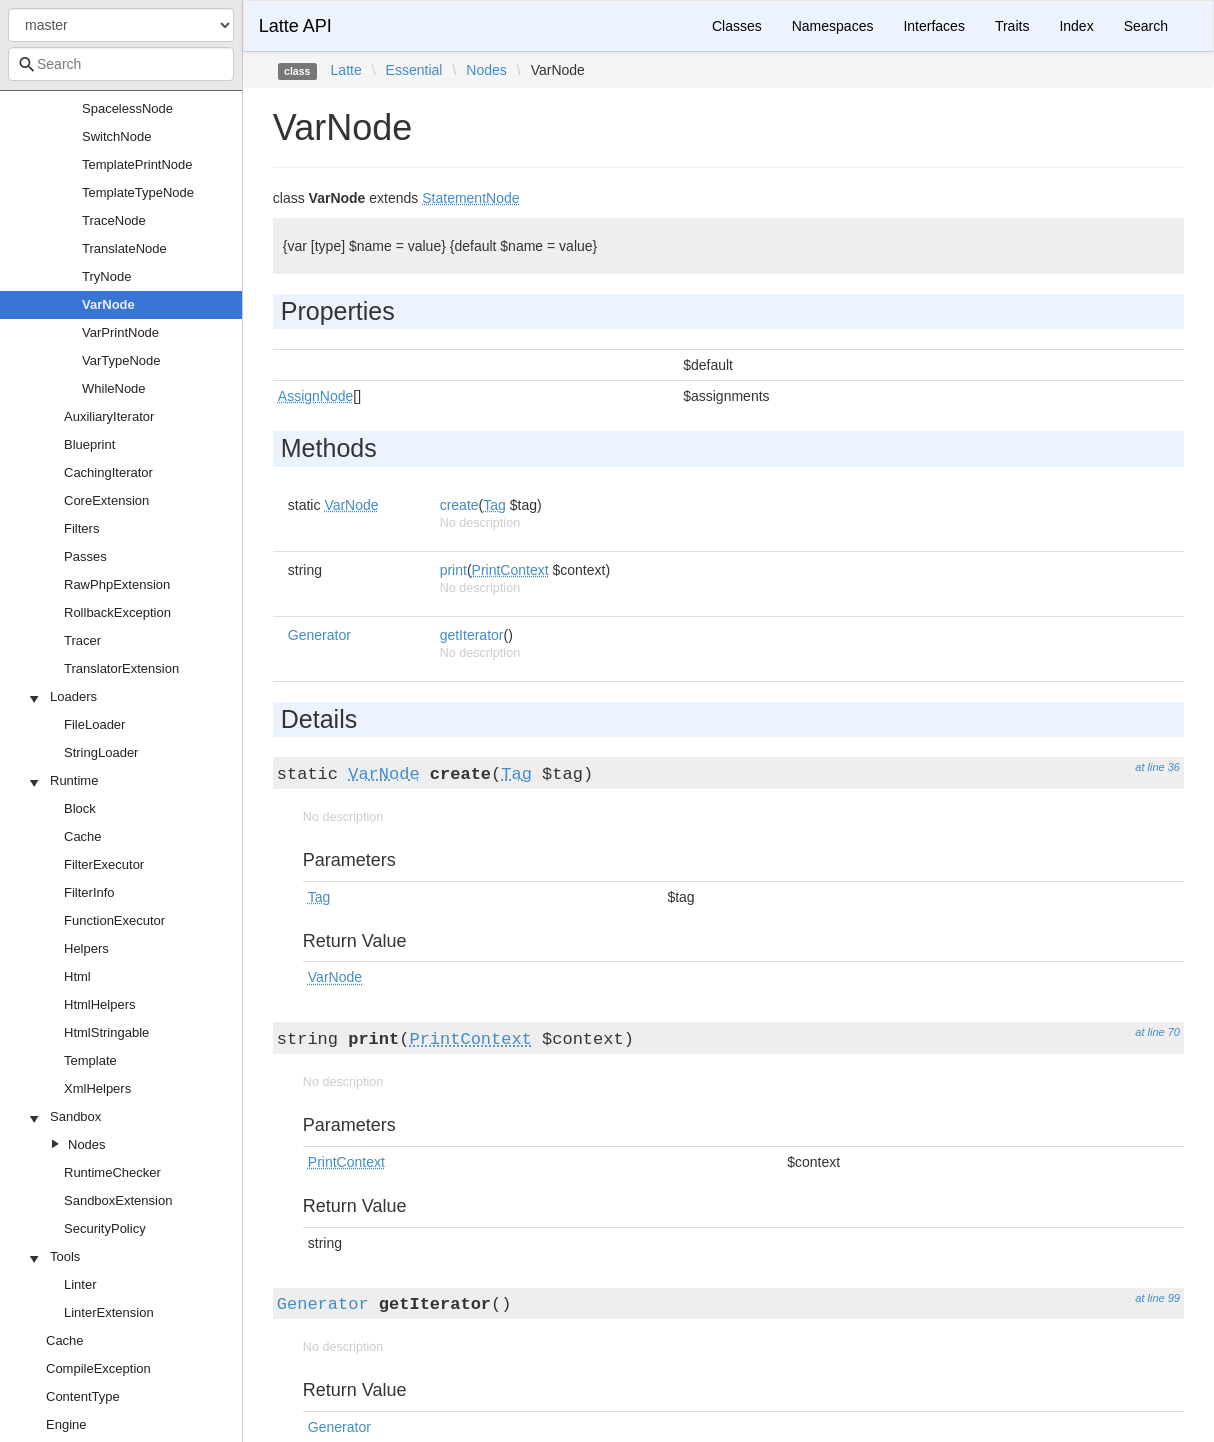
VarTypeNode (121, 360)
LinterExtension (109, 1312)
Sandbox (75, 1116)
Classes (737, 26)
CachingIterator (108, 472)
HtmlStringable (106, 1032)
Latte (346, 70)
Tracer (82, 640)
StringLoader (101, 752)
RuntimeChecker (112, 1172)
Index (1076, 26)
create (459, 505)
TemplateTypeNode (138, 192)
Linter (80, 1284)
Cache (83, 836)
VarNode (108, 304)
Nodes (87, 1144)
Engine (66, 1424)
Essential (414, 70)
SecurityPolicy (105, 1228)
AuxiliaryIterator (109, 416)
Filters (81, 528)
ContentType (83, 1396)
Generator (319, 635)
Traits (1012, 26)
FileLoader (94, 724)
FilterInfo (89, 892)
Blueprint (89, 444)
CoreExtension (106, 500)
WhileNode (114, 388)
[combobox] (121, 64)
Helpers (86, 948)
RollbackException (117, 612)
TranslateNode (124, 248)
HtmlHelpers (100, 1004)
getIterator (472, 635)
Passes (85, 556)
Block (80, 808)
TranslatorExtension (121, 668)
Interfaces (933, 26)
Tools (65, 1256)
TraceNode (114, 220)
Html (77, 976)
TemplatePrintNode (137, 164)
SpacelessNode (127, 108)
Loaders (73, 696)
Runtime (74, 780)
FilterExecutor (104, 864)
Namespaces (833, 26)
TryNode (106, 276)
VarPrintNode (120, 332)
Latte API (295, 26)
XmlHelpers (97, 1088)
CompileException (98, 1368)
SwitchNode (116, 136)
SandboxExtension (118, 1200)
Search (1146, 26)
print (453, 570)
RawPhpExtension (117, 584)
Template (90, 1060)
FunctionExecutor (114, 920)
